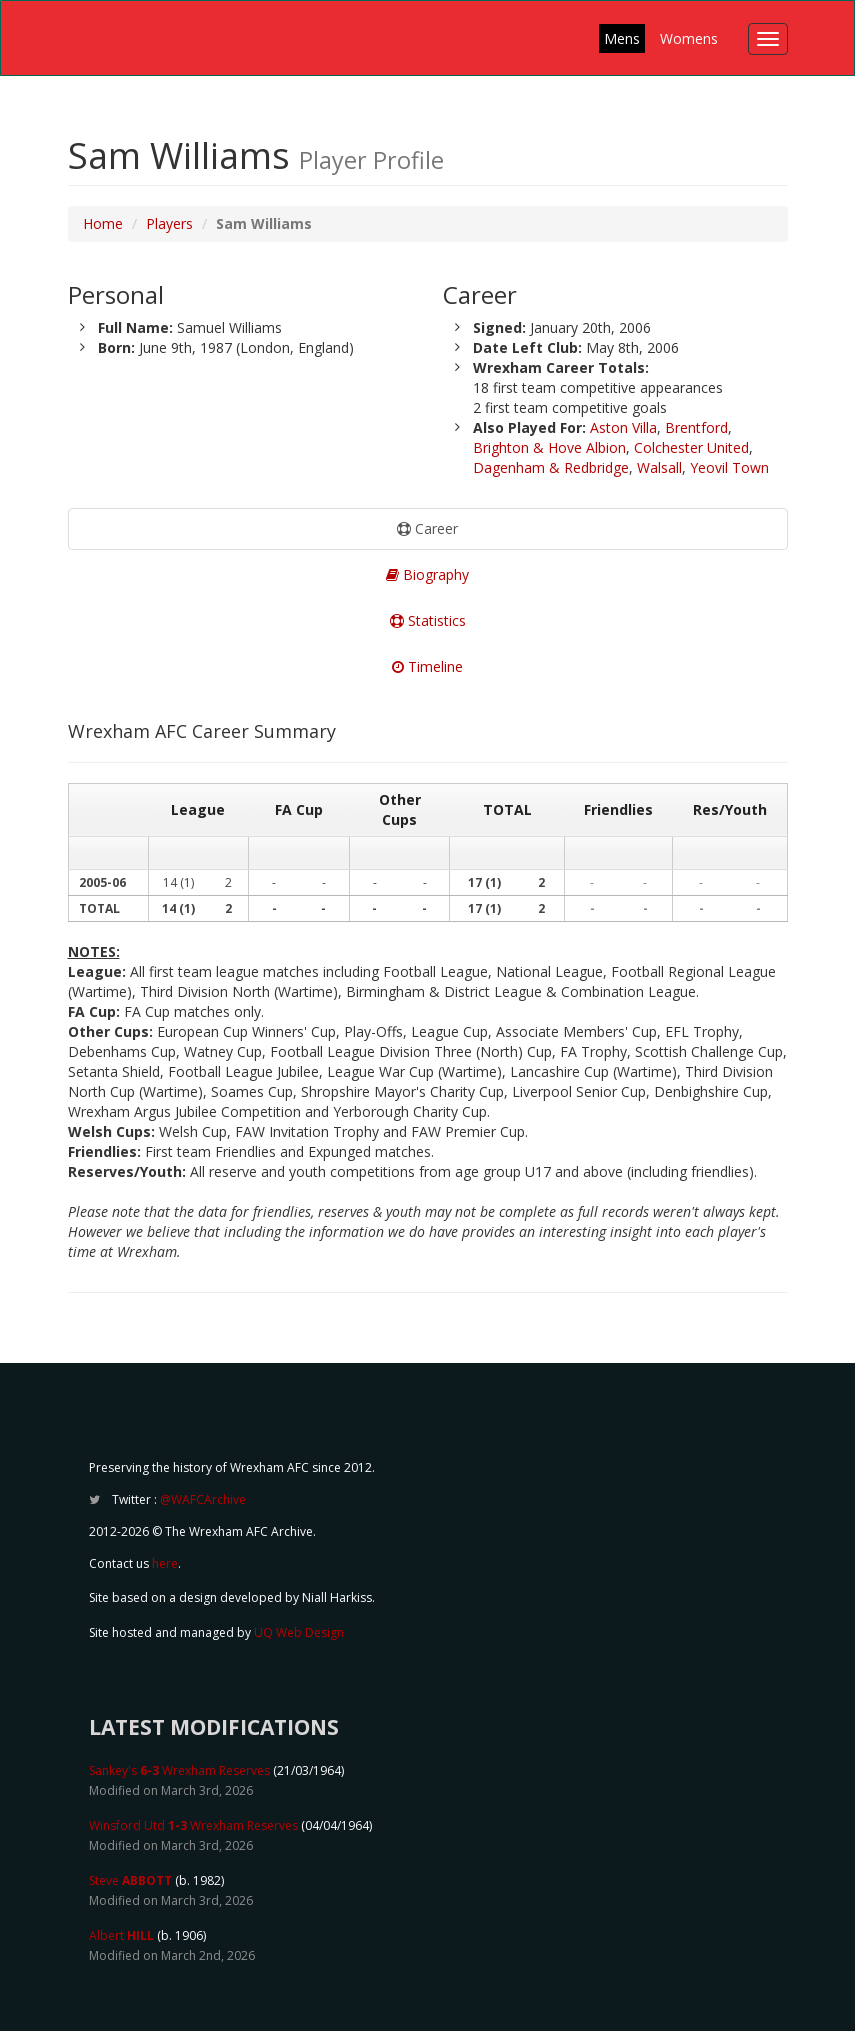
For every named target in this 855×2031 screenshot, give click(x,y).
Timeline (427, 666)
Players (169, 223)
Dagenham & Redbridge (551, 467)
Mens (622, 38)
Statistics (428, 620)
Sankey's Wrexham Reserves (179, 1770)
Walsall (659, 467)
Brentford (696, 427)
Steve (130, 1880)
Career (427, 528)
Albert (121, 1935)
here (165, 1563)
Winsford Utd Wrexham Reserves (193, 1825)
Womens (689, 38)
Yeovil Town (729, 467)
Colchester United (691, 447)
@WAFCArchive (203, 1499)
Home (103, 223)
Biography (427, 574)
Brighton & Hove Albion (549, 447)
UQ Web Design (299, 1632)
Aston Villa (623, 427)
